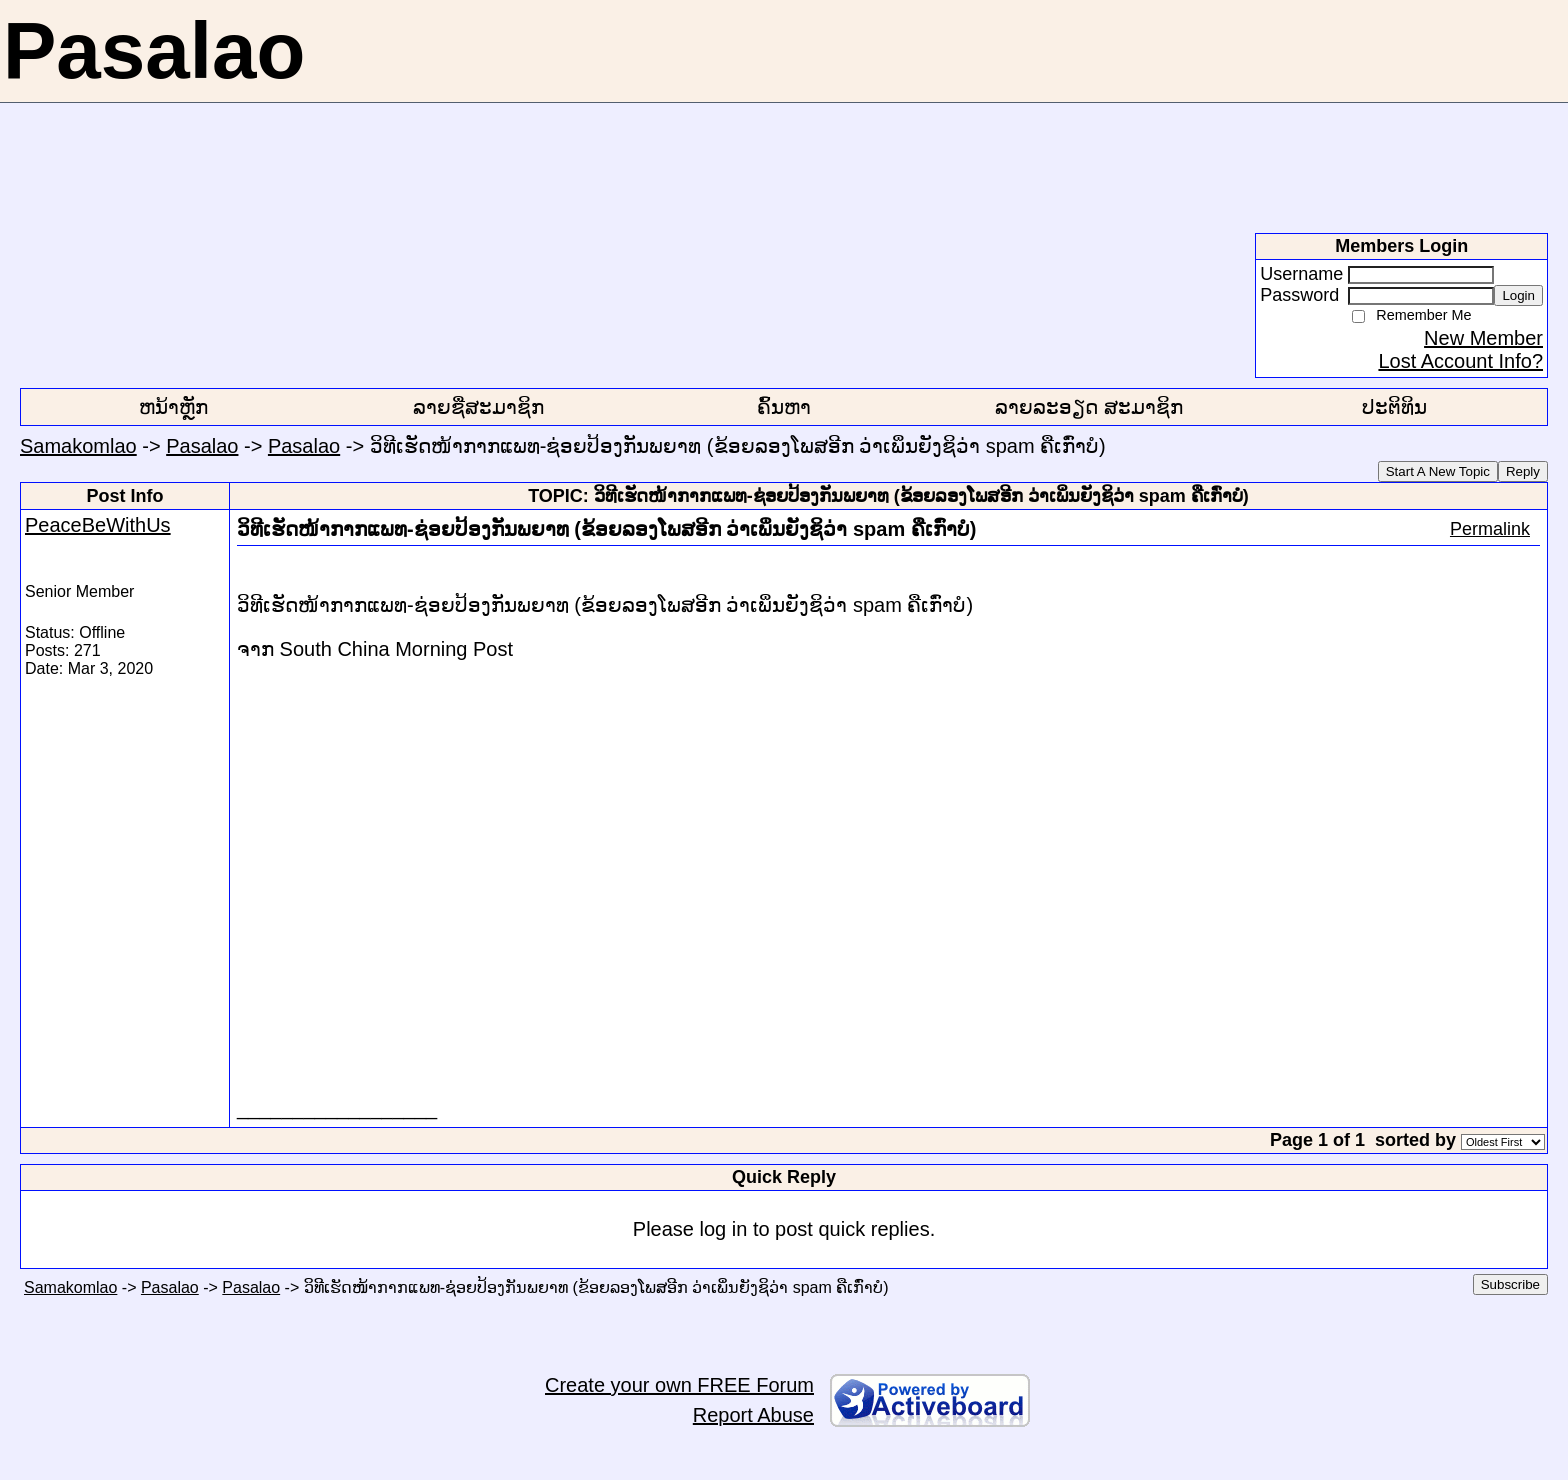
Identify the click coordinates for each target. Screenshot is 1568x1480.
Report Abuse (753, 1415)
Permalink (1490, 529)
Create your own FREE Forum (679, 1385)
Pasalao (202, 446)
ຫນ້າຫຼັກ (173, 407)
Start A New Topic (1438, 471)
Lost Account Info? (1460, 361)
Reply (1523, 471)
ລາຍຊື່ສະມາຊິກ (478, 407)
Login (1518, 295)
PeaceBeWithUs (98, 525)
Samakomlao (78, 446)
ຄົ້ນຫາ (784, 407)
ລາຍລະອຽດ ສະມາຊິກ (1089, 407)
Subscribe (1510, 1284)
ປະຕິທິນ (1394, 407)
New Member (1483, 338)
